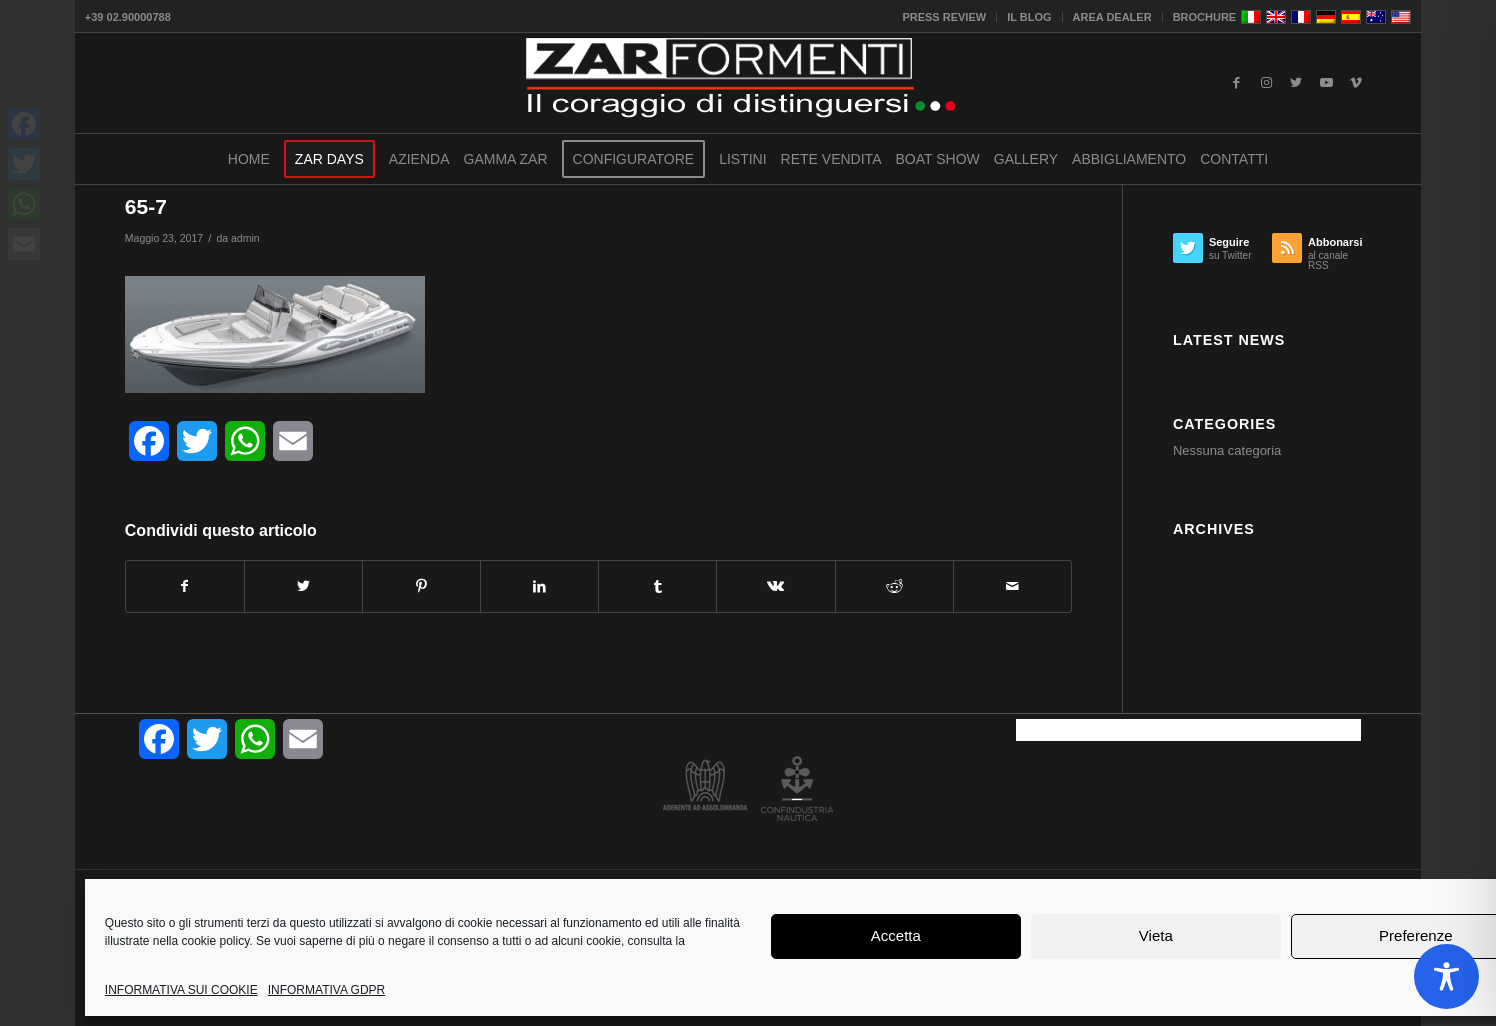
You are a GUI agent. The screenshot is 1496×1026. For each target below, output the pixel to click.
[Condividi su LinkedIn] (539, 586)
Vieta (1156, 935)
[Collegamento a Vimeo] (1356, 83)
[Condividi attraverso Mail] (1012, 586)
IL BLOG (1029, 17)
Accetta (896, 935)
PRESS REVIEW (944, 17)
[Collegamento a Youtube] (1326, 83)
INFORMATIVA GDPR (327, 990)
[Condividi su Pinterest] (421, 586)
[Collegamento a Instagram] (1266, 83)
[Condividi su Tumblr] (657, 586)
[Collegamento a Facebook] (1236, 83)
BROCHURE (1205, 17)
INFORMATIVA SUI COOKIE (181, 990)
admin (245, 238)
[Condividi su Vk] (775, 586)
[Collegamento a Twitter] (1296, 83)
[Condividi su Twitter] (303, 586)
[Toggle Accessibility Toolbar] (1446, 976)
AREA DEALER (1112, 17)
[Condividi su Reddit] (894, 586)
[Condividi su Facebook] (185, 586)
